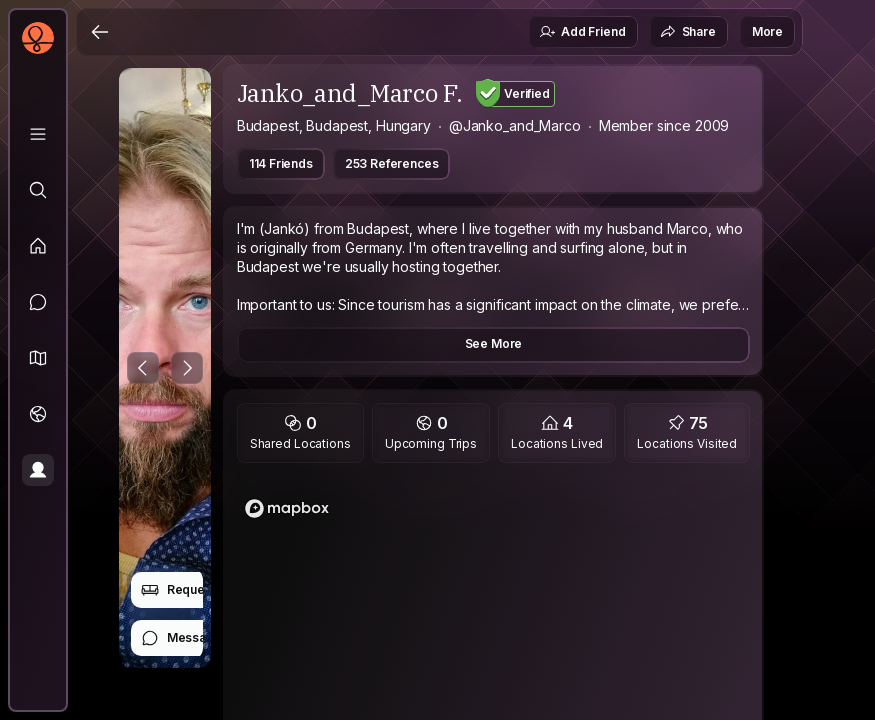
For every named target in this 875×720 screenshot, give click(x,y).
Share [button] (688, 32)
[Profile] (38, 470)
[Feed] (38, 246)
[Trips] (38, 414)
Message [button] (181, 638)
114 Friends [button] (281, 163)
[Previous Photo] (143, 368)
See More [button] (494, 343)
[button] (38, 358)
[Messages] (38, 302)
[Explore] (38, 190)
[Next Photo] (187, 368)
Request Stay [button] (192, 590)
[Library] (38, 134)
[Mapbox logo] (287, 508)
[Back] (100, 32)
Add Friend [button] (582, 32)
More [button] (767, 31)
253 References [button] (392, 163)
